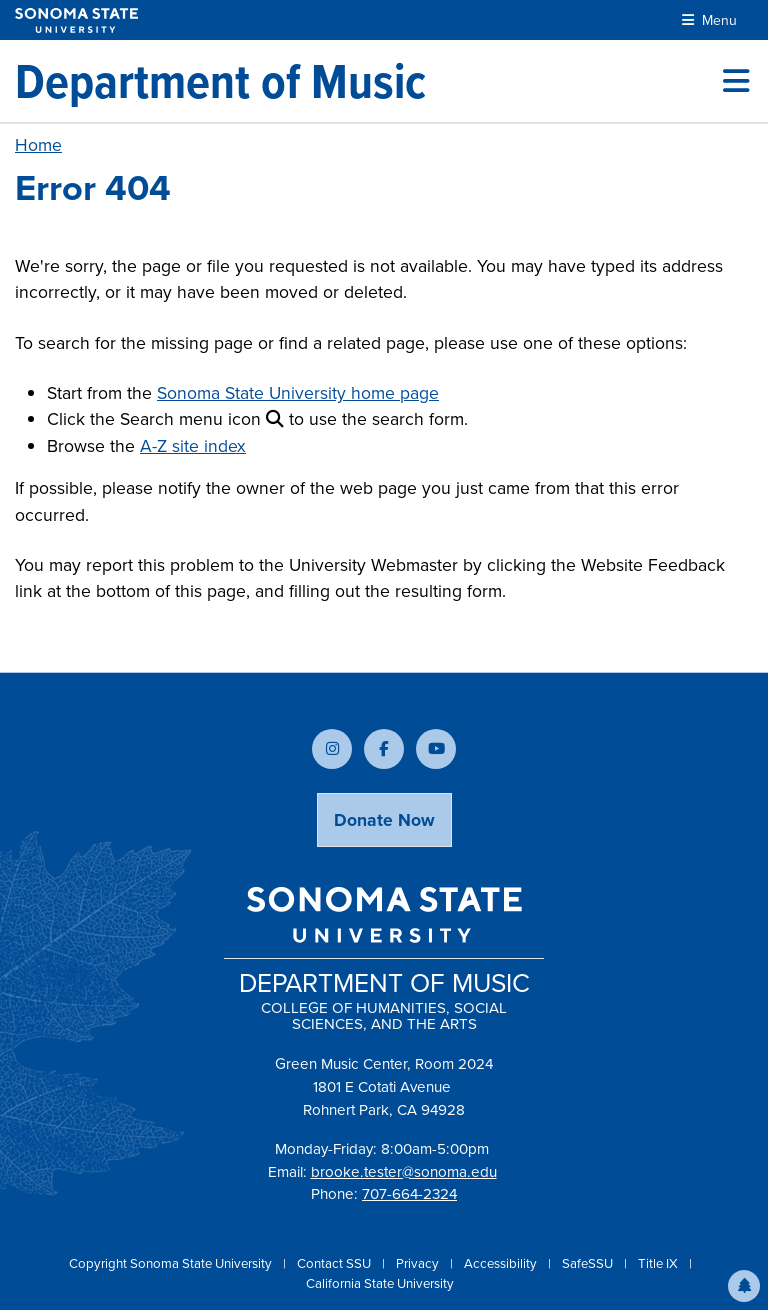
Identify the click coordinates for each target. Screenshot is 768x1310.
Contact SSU (335, 1263)
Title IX (659, 1263)
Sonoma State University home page (298, 393)
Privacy (419, 1263)
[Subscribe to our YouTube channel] (436, 749)
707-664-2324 (409, 1194)
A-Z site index (193, 446)
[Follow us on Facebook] (384, 749)
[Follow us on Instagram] (332, 749)
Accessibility (502, 1263)
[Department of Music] (220, 81)
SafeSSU (589, 1263)
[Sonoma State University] (76, 20)
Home (38, 145)
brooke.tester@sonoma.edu (404, 1172)
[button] (744, 1286)
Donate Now (384, 820)
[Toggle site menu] (736, 81)
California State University (380, 1283)
